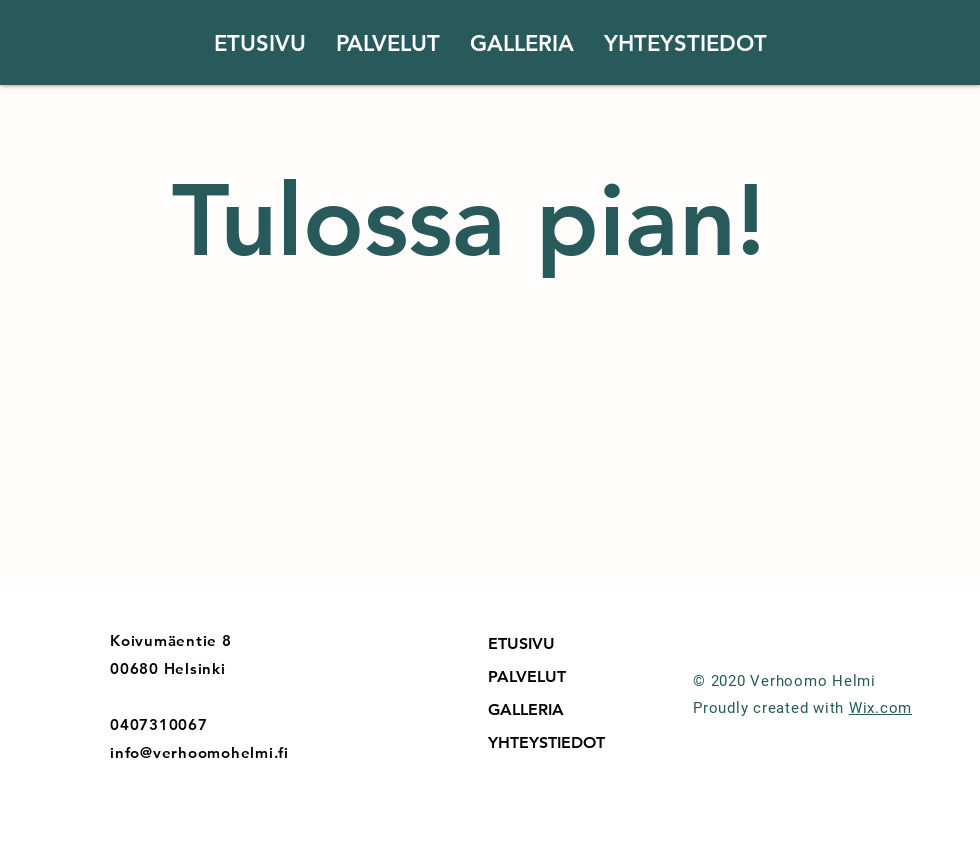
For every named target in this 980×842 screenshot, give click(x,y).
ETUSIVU (521, 643)
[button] (388, 44)
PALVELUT (527, 676)
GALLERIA (526, 709)
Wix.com (880, 708)
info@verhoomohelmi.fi (199, 752)
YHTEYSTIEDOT (546, 742)
